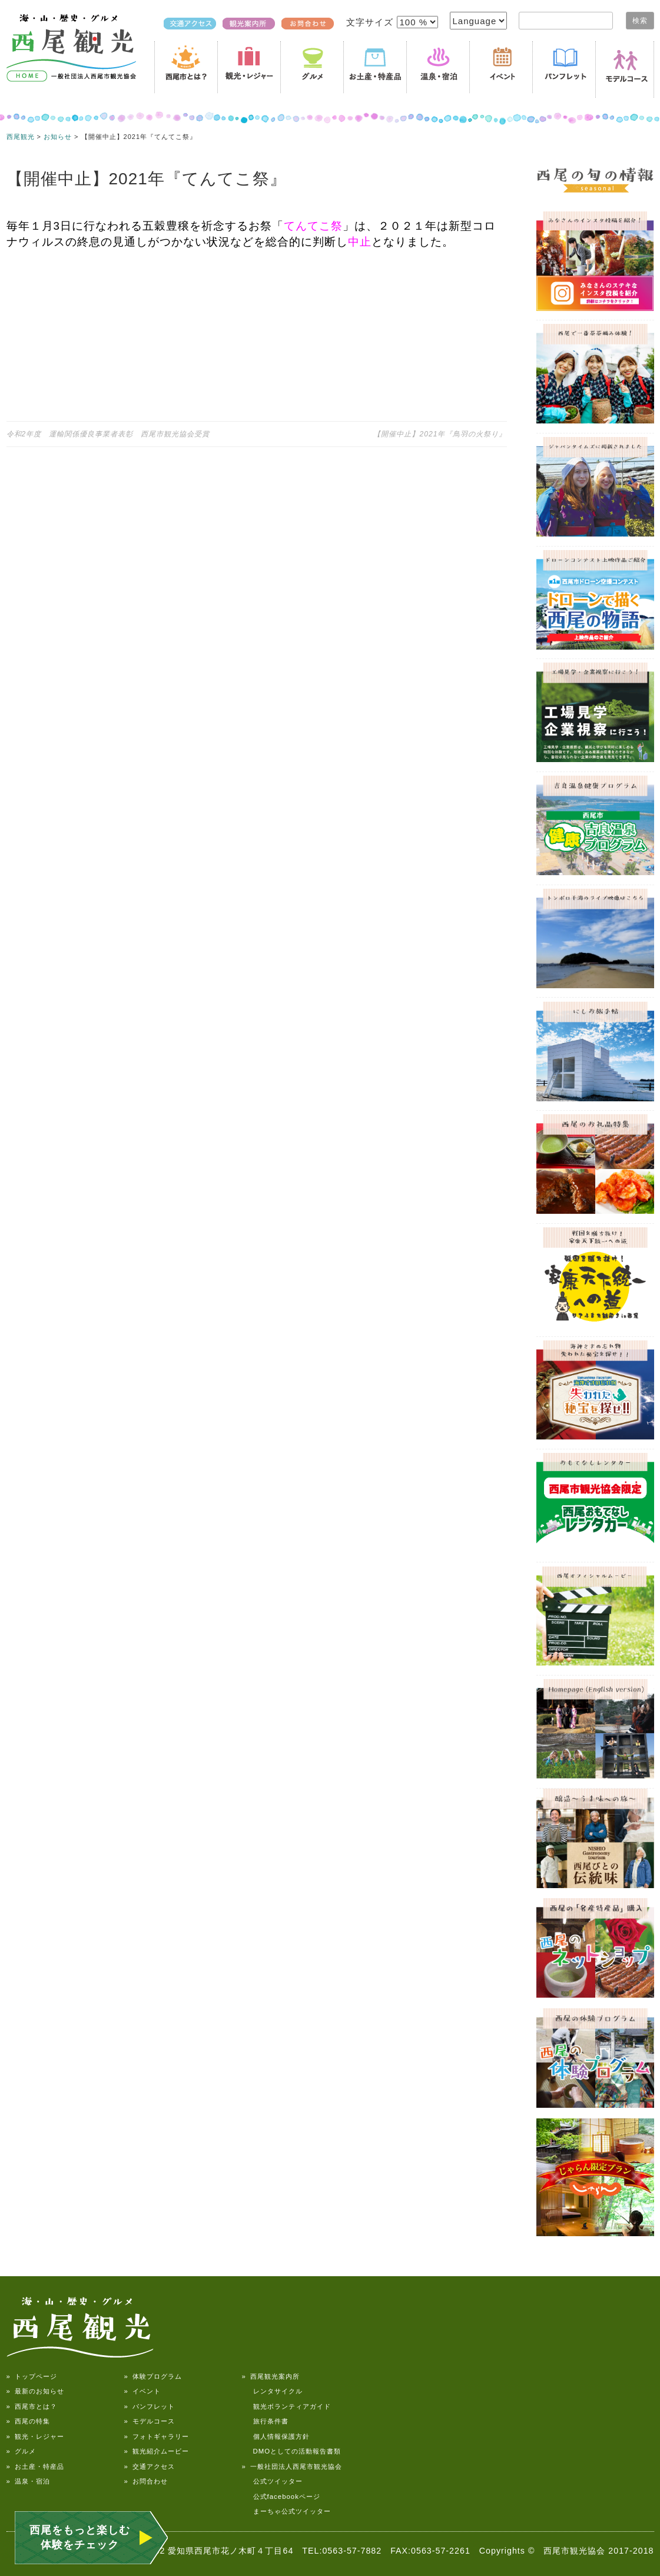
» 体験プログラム (153, 2376)
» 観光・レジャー (35, 2436)
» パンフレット (149, 2406)
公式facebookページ (281, 2496)
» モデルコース (149, 2421)
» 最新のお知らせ (35, 2391)
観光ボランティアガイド (286, 2406)
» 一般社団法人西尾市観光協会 (292, 2466)
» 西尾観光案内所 (271, 2376)
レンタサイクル (272, 2391)
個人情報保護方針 (276, 2436)
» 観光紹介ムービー (156, 2451)
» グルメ (21, 2451)
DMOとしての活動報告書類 (291, 2451)
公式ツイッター (272, 2481)
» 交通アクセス (149, 2466)
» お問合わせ (146, 2481)
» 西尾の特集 (28, 2421)
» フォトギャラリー (156, 2436)
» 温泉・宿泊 (28, 2481)
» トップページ (31, 2376)
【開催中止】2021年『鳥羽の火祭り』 (439, 434)
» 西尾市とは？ (31, 2406)
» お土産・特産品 (35, 2466)
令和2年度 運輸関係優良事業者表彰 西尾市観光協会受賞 (108, 434)
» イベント (142, 2391)
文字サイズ (371, 22)
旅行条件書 (265, 2421)
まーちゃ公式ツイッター (286, 2511)
